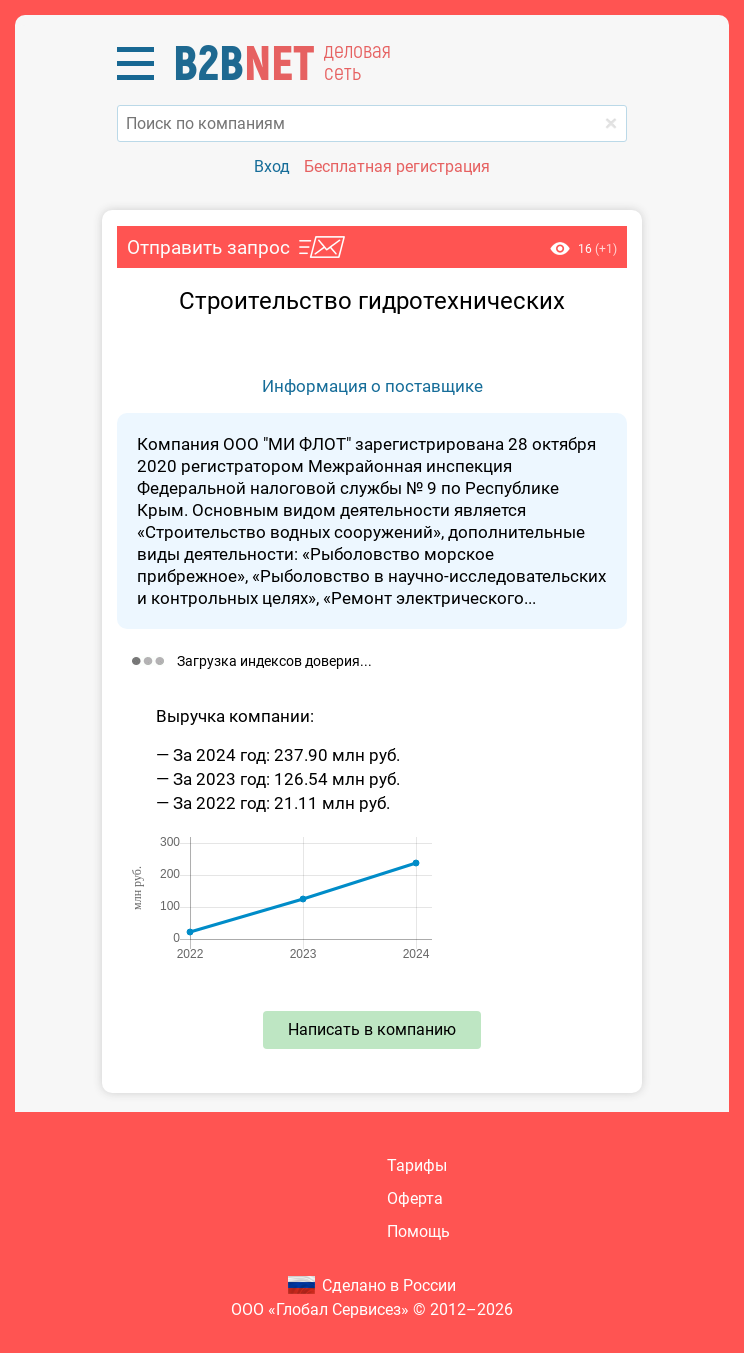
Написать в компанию (372, 1029)
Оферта (415, 1198)
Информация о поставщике (372, 386)
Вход (272, 166)
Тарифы (417, 1165)
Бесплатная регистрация (397, 166)
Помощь (418, 1231)
